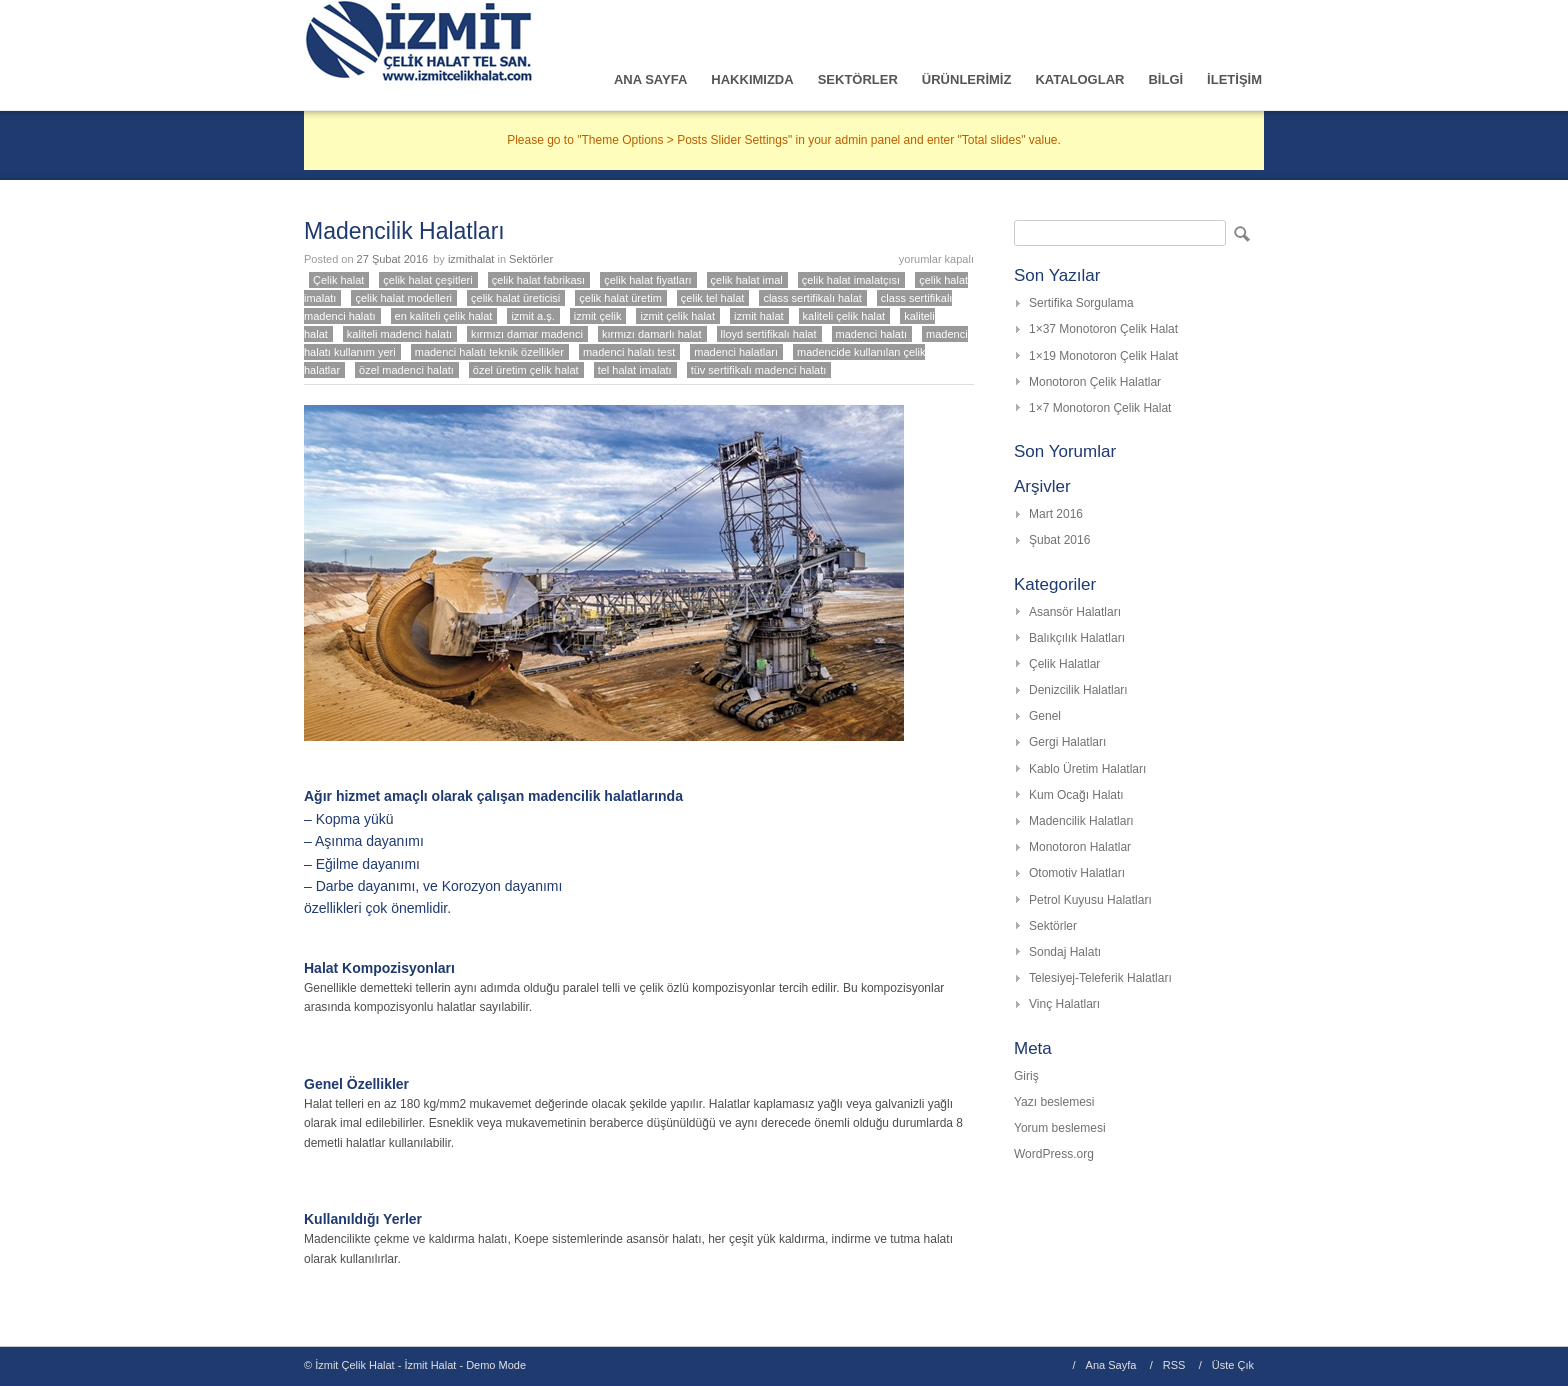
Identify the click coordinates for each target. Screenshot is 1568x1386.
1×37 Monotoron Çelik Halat (1103, 329)
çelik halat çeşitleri (427, 280)
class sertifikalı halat (812, 298)
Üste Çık (1233, 1365)
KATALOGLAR (1079, 79)
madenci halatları (736, 352)
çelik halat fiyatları (647, 280)
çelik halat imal (747, 280)
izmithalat (471, 259)
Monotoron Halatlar (1080, 847)
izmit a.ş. (532, 316)
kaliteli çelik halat (844, 316)
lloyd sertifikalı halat (769, 334)
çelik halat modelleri (403, 298)
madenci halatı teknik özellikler (489, 352)
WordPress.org (1054, 1154)
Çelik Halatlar (1064, 664)
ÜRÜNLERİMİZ (967, 79)
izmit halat (759, 316)
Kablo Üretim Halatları (1087, 769)
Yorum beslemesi (1060, 1128)
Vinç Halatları (1064, 1004)
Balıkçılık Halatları (1077, 638)
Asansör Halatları (1075, 612)
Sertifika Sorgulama (1081, 303)
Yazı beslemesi (1054, 1102)
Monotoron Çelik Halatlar (1095, 382)
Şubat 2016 (1059, 540)
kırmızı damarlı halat (652, 334)
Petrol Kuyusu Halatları (1090, 900)
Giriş (1026, 1076)
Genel (1045, 716)
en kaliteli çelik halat (444, 316)
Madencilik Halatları (404, 231)
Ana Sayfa (1111, 1365)
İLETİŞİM (1234, 79)
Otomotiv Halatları (1077, 873)
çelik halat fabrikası (539, 280)
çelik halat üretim (620, 298)
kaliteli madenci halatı (399, 334)
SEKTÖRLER (858, 79)
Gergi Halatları (1067, 742)
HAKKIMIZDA (752, 79)
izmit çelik (598, 316)
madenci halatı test (629, 352)
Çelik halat (338, 280)
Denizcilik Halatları (1078, 690)
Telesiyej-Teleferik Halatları (1100, 978)
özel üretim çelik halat (526, 370)
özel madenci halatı (406, 370)
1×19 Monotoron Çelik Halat (1103, 356)
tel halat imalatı (635, 370)
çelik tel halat (713, 298)
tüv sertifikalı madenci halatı (759, 370)
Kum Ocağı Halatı (1076, 795)
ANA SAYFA (650, 79)
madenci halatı (872, 334)
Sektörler (531, 259)
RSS (1174, 1365)
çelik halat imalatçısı (851, 280)
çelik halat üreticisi (515, 298)
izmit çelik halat (677, 316)
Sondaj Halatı (1065, 952)
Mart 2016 (1056, 514)
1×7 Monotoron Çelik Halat (1100, 408)
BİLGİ (1165, 79)
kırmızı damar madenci (527, 334)
